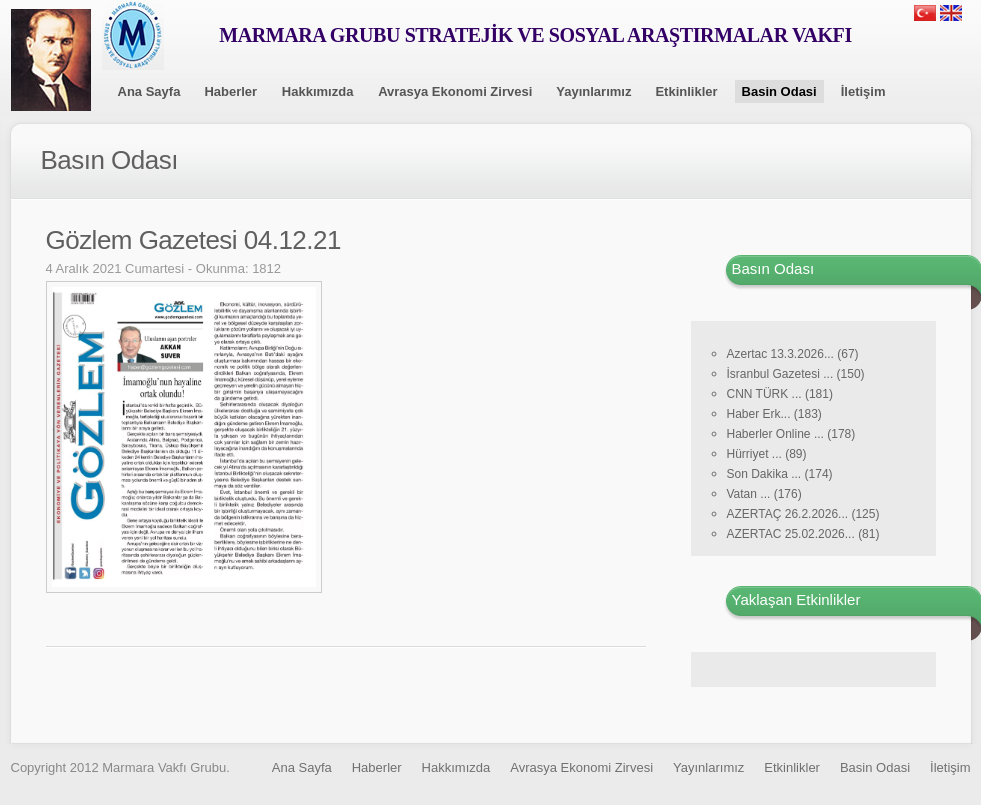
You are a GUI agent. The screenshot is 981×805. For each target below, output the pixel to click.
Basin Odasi (779, 91)
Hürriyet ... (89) (767, 454)
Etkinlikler (686, 91)
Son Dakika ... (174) (780, 474)
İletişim (863, 91)
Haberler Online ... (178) (791, 434)
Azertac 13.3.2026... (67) (793, 354)
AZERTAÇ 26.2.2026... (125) (803, 514)
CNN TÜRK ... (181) (780, 394)
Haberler (230, 91)
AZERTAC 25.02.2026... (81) (803, 534)
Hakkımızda (318, 91)
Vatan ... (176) (764, 494)
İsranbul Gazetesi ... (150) (796, 374)
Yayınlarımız (593, 91)
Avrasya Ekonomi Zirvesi (455, 91)
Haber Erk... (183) (774, 414)
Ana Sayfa (149, 91)
